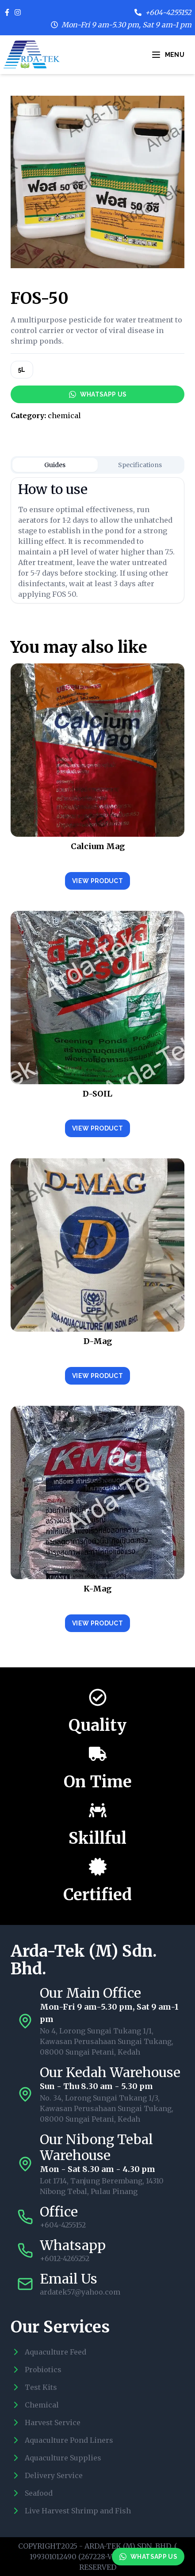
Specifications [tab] (140, 465)
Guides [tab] (54, 465)
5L (22, 369)
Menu (167, 54)
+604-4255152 (168, 12)
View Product (97, 880)
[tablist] (97, 465)
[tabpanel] (97, 540)
